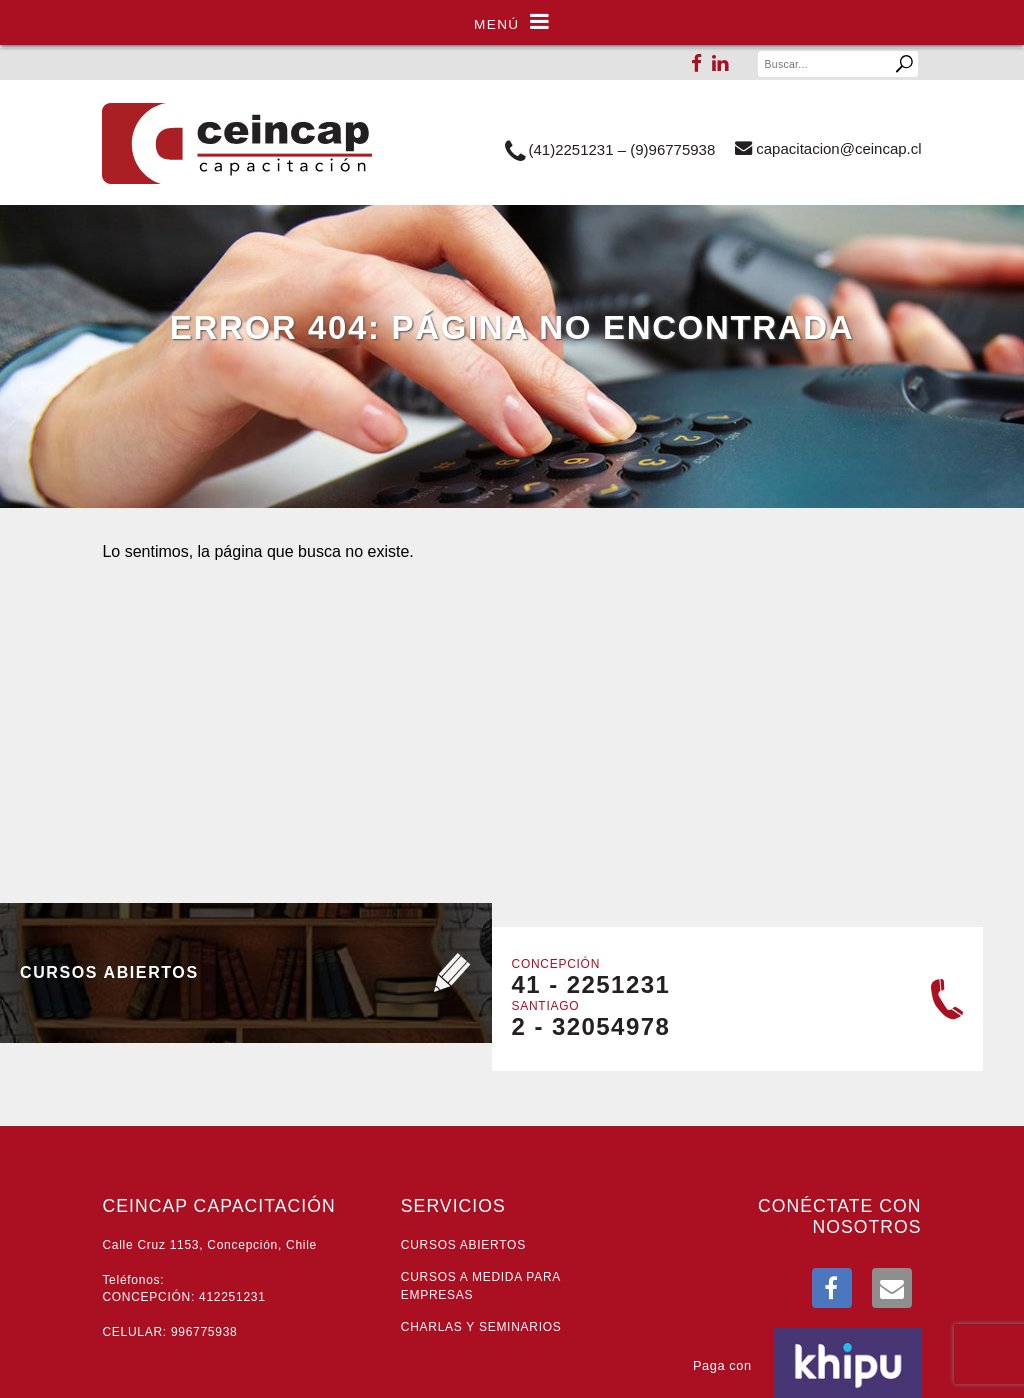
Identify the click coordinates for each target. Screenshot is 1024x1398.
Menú (512, 22)
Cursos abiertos (463, 1245)
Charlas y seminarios (481, 1327)
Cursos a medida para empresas (481, 1285)
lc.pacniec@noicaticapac (828, 148)
